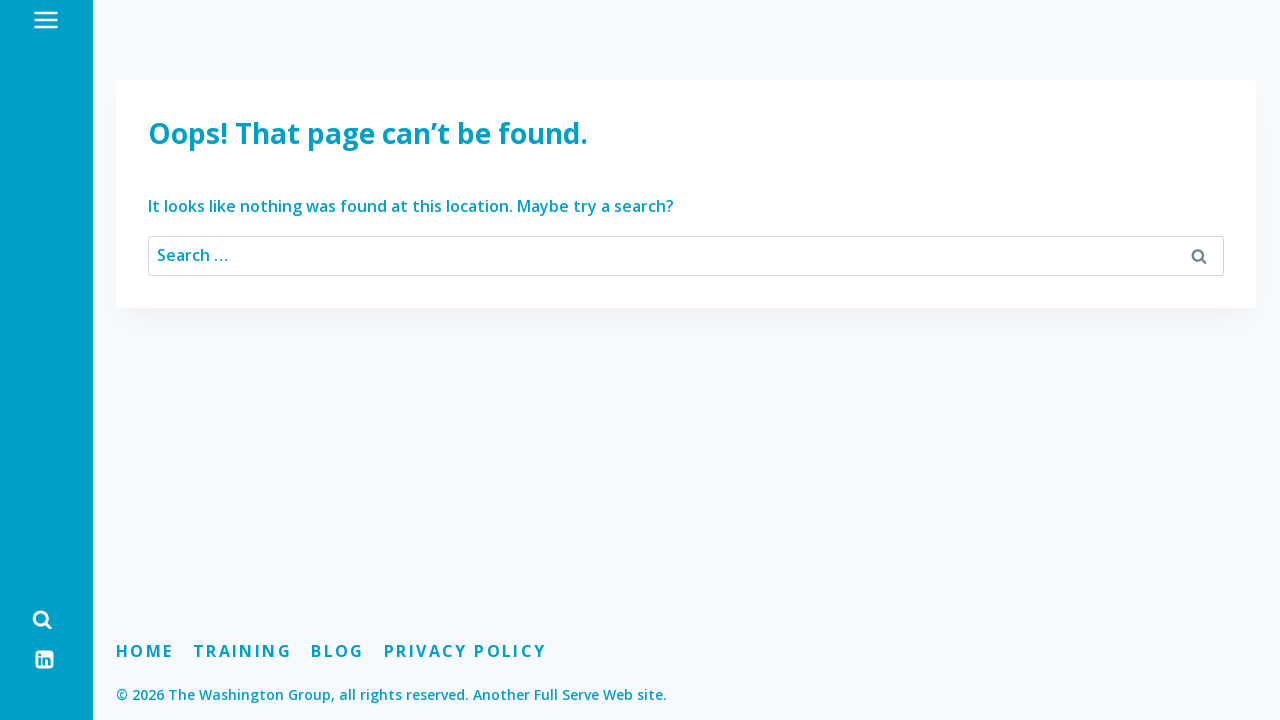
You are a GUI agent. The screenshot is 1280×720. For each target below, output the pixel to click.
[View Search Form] (42, 620)
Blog (338, 651)
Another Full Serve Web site (568, 694)
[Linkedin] (45, 659)
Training (242, 651)
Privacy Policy (465, 651)
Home (145, 651)
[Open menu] (46, 19)
